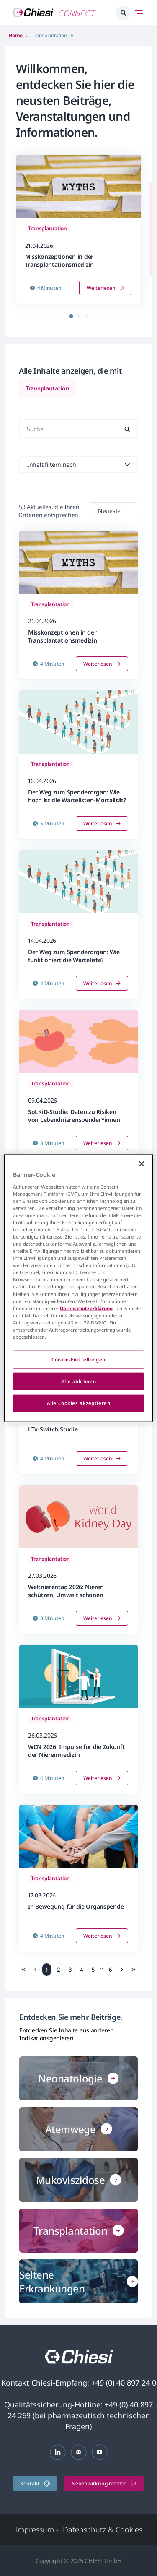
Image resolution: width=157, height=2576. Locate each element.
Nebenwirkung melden (104, 2483)
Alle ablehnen (78, 1381)
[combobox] (113, 510)
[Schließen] (141, 1164)
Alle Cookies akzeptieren (79, 1403)
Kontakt (35, 2483)
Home (15, 35)
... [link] (101, 1969)
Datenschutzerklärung (86, 1308)
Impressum (37, 2529)
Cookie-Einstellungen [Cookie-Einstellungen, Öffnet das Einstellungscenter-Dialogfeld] (78, 1359)
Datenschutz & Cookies (102, 2529)
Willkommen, (52, 68)
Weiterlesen (105, 287)
